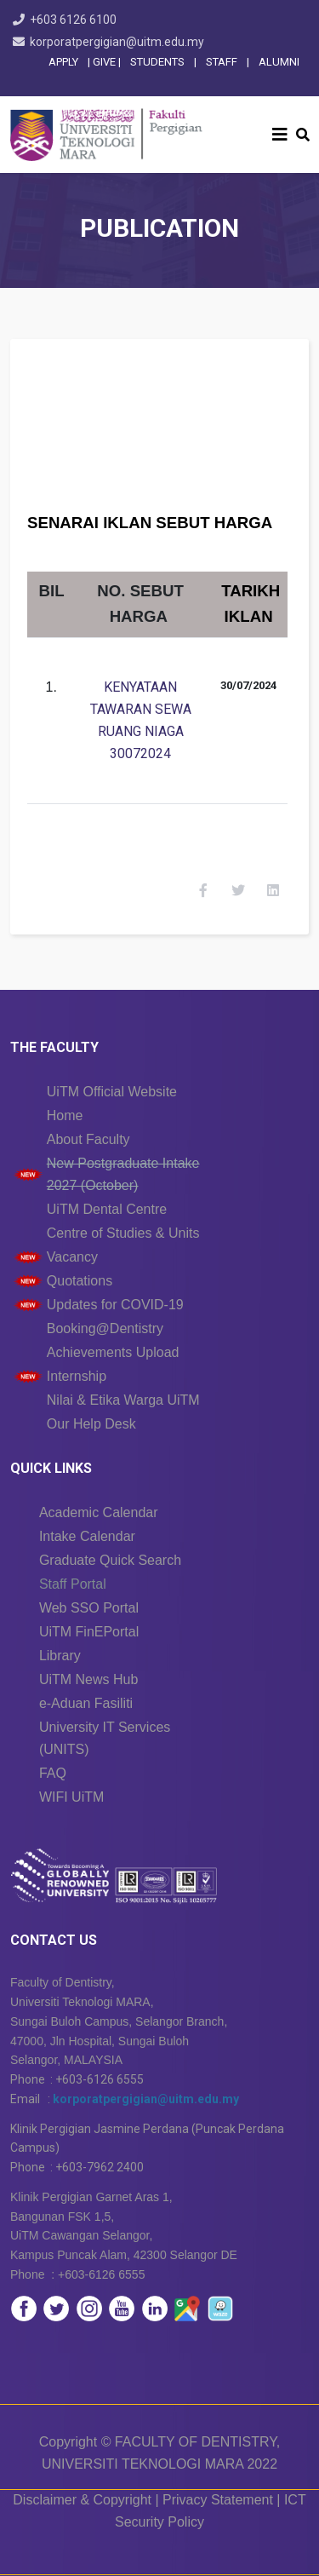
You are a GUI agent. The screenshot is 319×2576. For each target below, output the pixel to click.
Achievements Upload (113, 1352)
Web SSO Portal (89, 1608)
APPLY (63, 61)
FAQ (52, 1773)
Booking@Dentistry (105, 1328)
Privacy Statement (217, 2500)
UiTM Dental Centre (107, 1209)
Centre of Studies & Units (123, 1233)
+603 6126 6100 (73, 19)
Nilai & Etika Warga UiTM (123, 1400)
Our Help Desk (91, 1424)
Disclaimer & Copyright (82, 2500)
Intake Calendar (87, 1536)
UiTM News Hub (88, 1679)
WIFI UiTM (71, 1797)
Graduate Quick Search (110, 1560)
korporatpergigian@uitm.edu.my (117, 42)
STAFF (220, 61)
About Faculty (88, 1139)
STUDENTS (157, 61)
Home (65, 1115)
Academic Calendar (98, 1512)
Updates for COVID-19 (115, 1304)
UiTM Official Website (112, 1091)
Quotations (79, 1281)
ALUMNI (279, 61)
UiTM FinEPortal (89, 1631)
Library (60, 1655)
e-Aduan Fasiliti (86, 1703)
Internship (76, 1376)
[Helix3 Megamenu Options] (280, 134)
